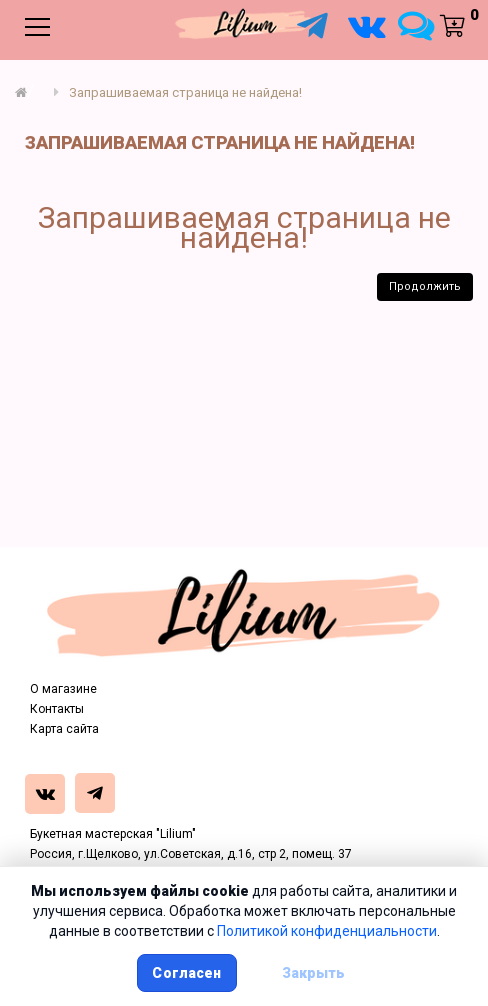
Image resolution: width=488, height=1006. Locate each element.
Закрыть (314, 973)
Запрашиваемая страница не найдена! (185, 92)
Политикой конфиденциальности (327, 931)
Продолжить (425, 286)
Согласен (186, 973)
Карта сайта (64, 729)
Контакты (57, 709)
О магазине (63, 689)
